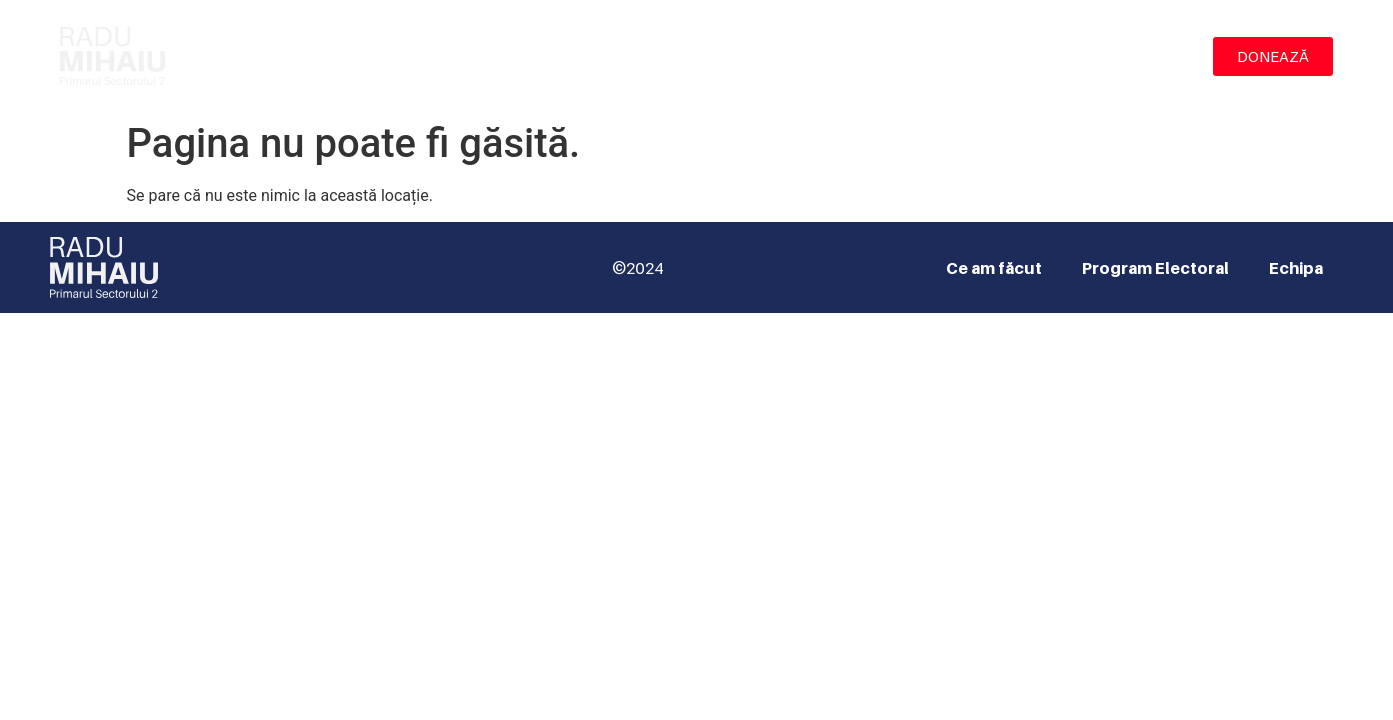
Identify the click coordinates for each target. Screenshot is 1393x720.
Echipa (1146, 56)
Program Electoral (1005, 56)
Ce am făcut (844, 56)
